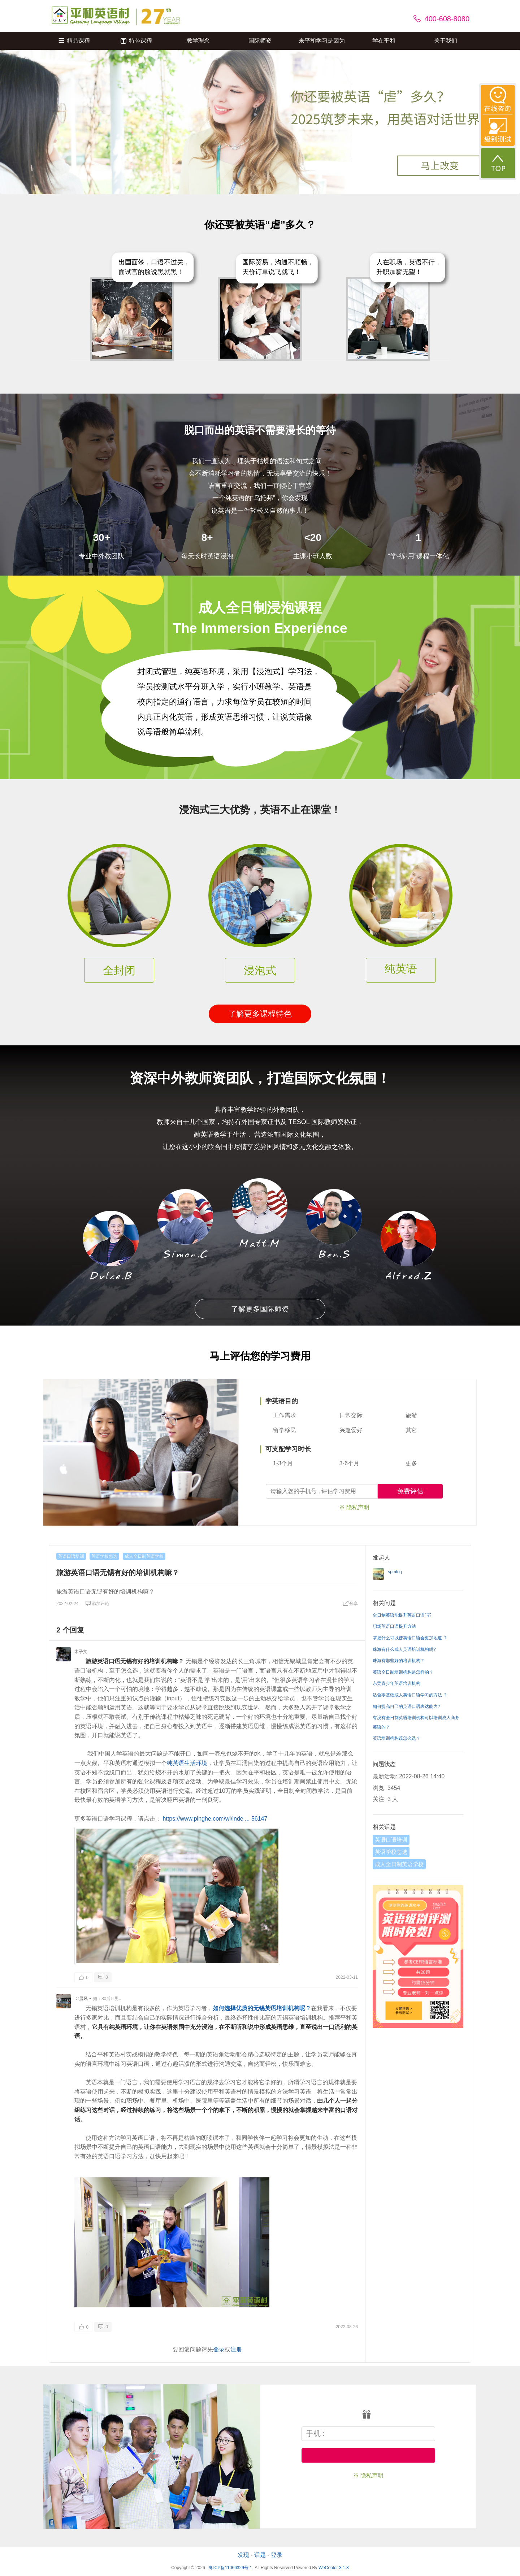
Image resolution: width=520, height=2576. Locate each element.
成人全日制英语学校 (144, 1556)
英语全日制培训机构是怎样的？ (403, 1672)
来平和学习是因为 (322, 41)
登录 (219, 2349)
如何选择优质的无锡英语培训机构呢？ (262, 2008)
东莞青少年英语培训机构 (396, 1683)
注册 (236, 2349)
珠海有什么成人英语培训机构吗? (404, 1649)
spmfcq (395, 1571)
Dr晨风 (81, 1998)
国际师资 (260, 41)
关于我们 (445, 41)
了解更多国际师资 (260, 1309)
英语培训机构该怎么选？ (396, 1738)
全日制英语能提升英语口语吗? (402, 1615)
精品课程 (74, 41)
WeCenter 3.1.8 (333, 2567)
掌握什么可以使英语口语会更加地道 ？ (410, 1637)
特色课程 (136, 41)
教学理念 (198, 41)
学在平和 (383, 41)
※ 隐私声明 (354, 1507)
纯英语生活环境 (187, 1763)
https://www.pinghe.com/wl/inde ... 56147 (214, 1819)
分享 (350, 1603)
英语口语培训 (71, 1556)
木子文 (80, 1651)
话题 (260, 2555)
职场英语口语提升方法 (394, 1626)
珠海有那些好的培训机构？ (399, 1660)
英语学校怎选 (104, 1556)
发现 (243, 2555)
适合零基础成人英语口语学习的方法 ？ (410, 1694)
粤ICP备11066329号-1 (230, 2567)
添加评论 (97, 1603)
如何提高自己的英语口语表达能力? (406, 1706)
